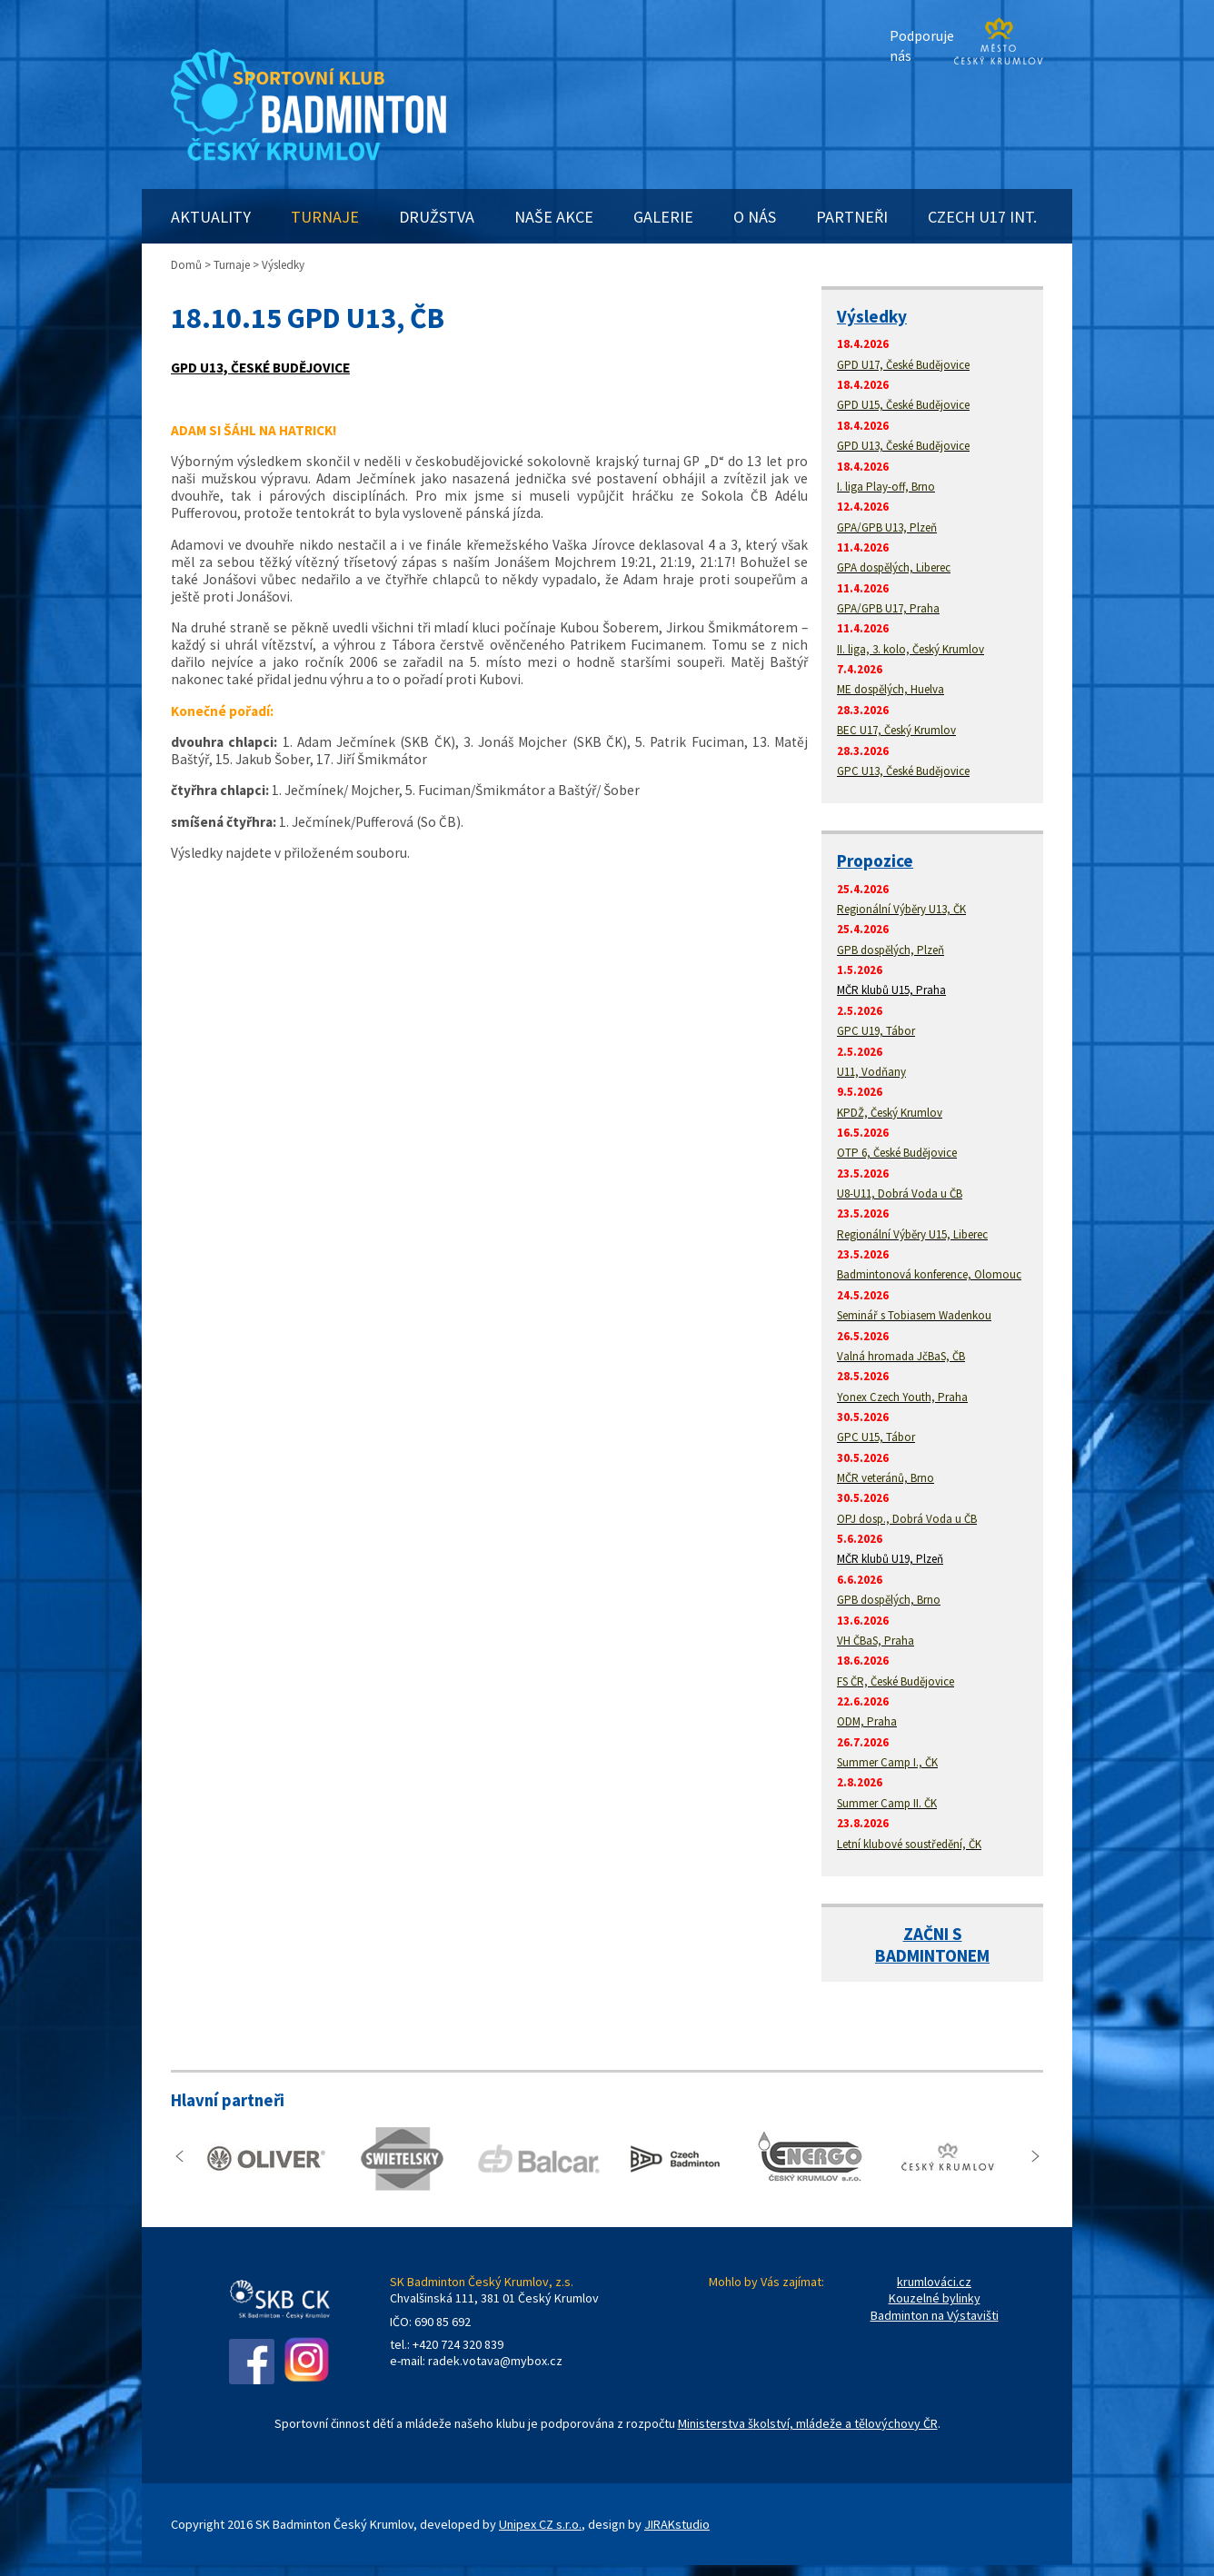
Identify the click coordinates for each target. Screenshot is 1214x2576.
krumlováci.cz (934, 2281)
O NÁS (754, 216)
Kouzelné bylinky (934, 2298)
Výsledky (872, 316)
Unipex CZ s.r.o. (540, 2524)
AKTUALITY (211, 216)
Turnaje (232, 265)
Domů (186, 265)
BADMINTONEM (932, 1955)
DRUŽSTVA (436, 216)
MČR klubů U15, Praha (891, 990)
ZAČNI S (932, 1933)
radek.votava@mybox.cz (495, 2360)
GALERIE (663, 216)
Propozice (875, 860)
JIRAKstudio (677, 2524)
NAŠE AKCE (553, 216)
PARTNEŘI (852, 216)
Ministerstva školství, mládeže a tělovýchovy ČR (808, 2423)
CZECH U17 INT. (982, 216)
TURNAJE (325, 216)
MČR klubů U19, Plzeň (890, 1558)
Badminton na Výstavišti (935, 2315)
